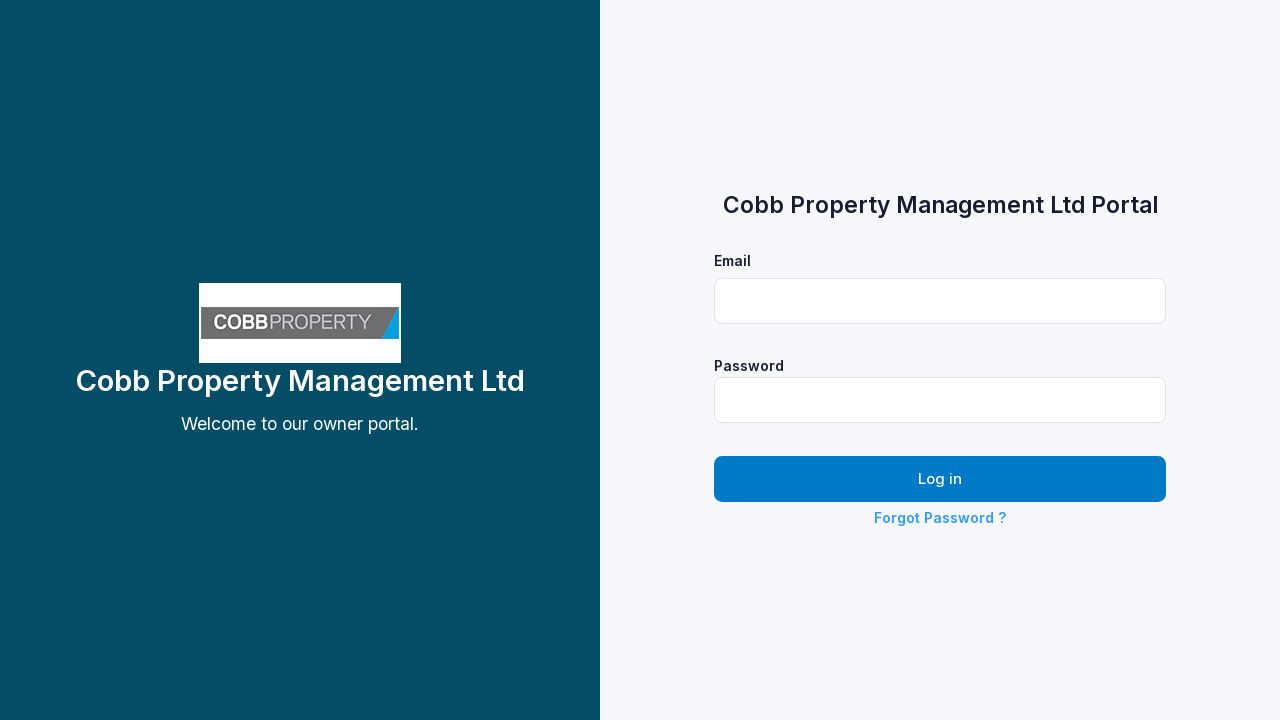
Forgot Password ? (940, 517)
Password (749, 365)
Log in (940, 479)
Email (732, 260)
